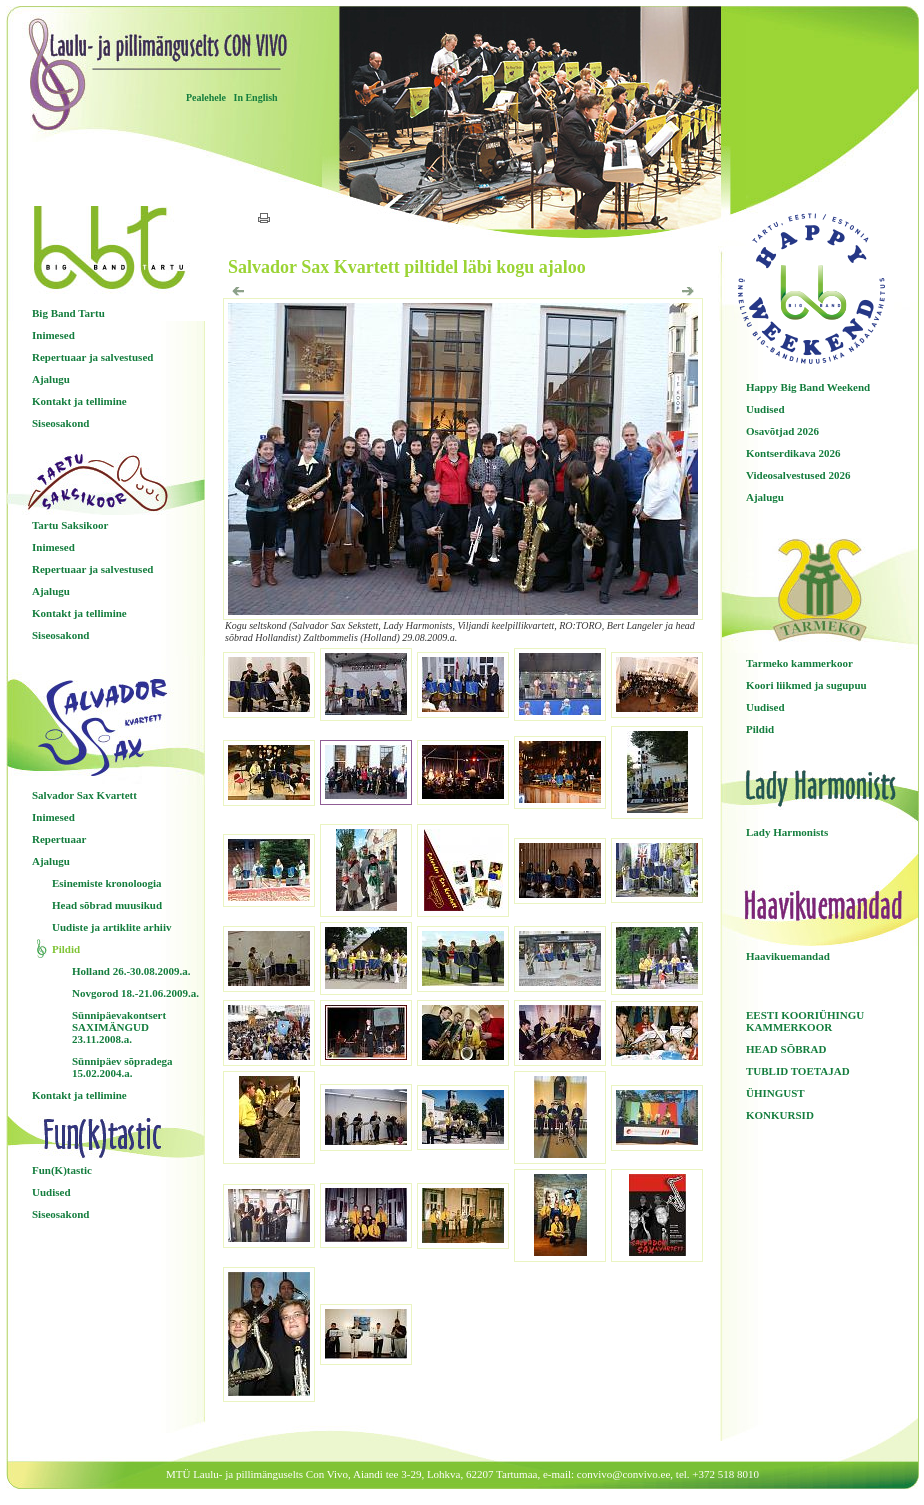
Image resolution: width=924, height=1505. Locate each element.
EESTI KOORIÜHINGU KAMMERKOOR (805, 1021)
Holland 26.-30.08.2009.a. (131, 971)
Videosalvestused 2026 (798, 475)
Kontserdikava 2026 (793, 453)
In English (255, 97)
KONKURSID (780, 1115)
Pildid (66, 949)
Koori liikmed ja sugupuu (806, 685)
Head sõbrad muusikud (107, 905)
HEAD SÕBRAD (786, 1049)
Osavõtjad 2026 (782, 431)
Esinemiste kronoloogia (107, 883)
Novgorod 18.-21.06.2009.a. (135, 993)
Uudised (51, 1192)
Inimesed (53, 335)
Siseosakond (60, 423)
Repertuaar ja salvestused (92, 357)
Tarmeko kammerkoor (799, 663)
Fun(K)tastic (62, 1170)
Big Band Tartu (68, 313)
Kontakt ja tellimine (79, 401)
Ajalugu (51, 379)
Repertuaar (59, 839)
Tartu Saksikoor (70, 525)
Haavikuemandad (788, 956)
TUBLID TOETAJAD (798, 1071)
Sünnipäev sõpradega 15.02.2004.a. (122, 1067)
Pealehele (206, 97)
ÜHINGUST (775, 1093)
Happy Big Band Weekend (808, 387)
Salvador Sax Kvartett (84, 795)
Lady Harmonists (787, 832)
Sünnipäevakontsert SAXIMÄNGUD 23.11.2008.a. (119, 1027)
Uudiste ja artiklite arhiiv (111, 927)
